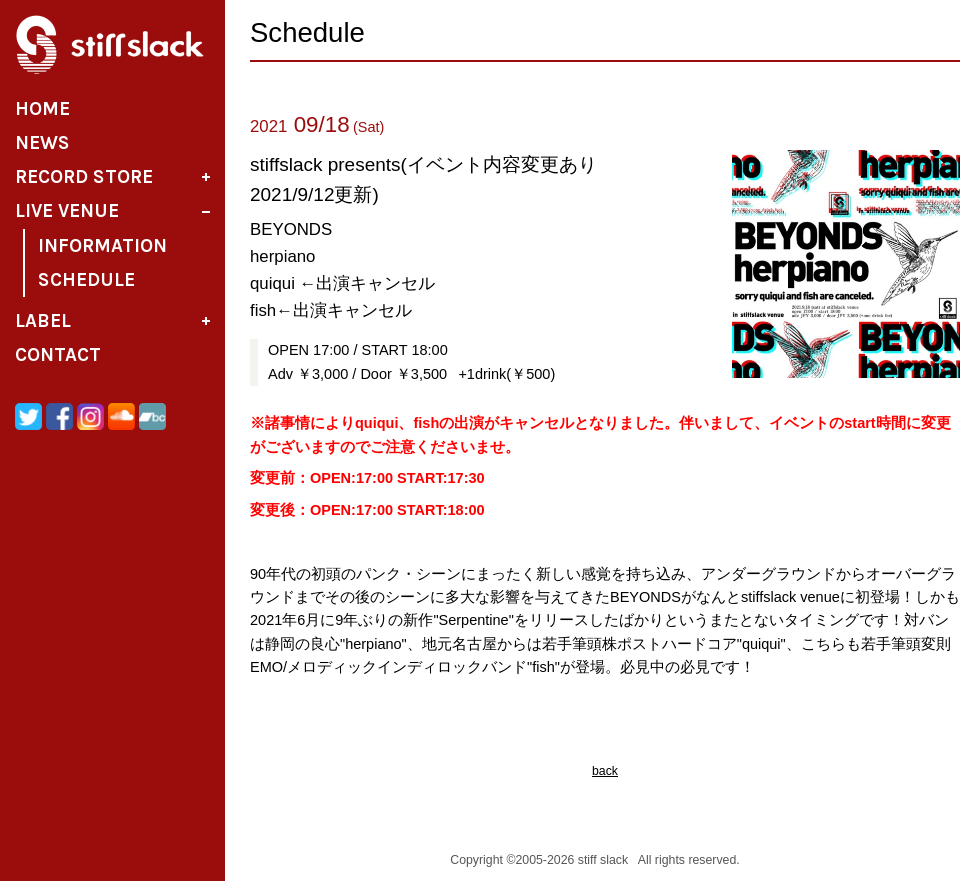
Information (102, 246)
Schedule (86, 280)
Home (42, 109)
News (42, 143)
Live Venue (67, 211)
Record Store (84, 177)
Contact (58, 355)
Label (43, 321)
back (605, 771)
